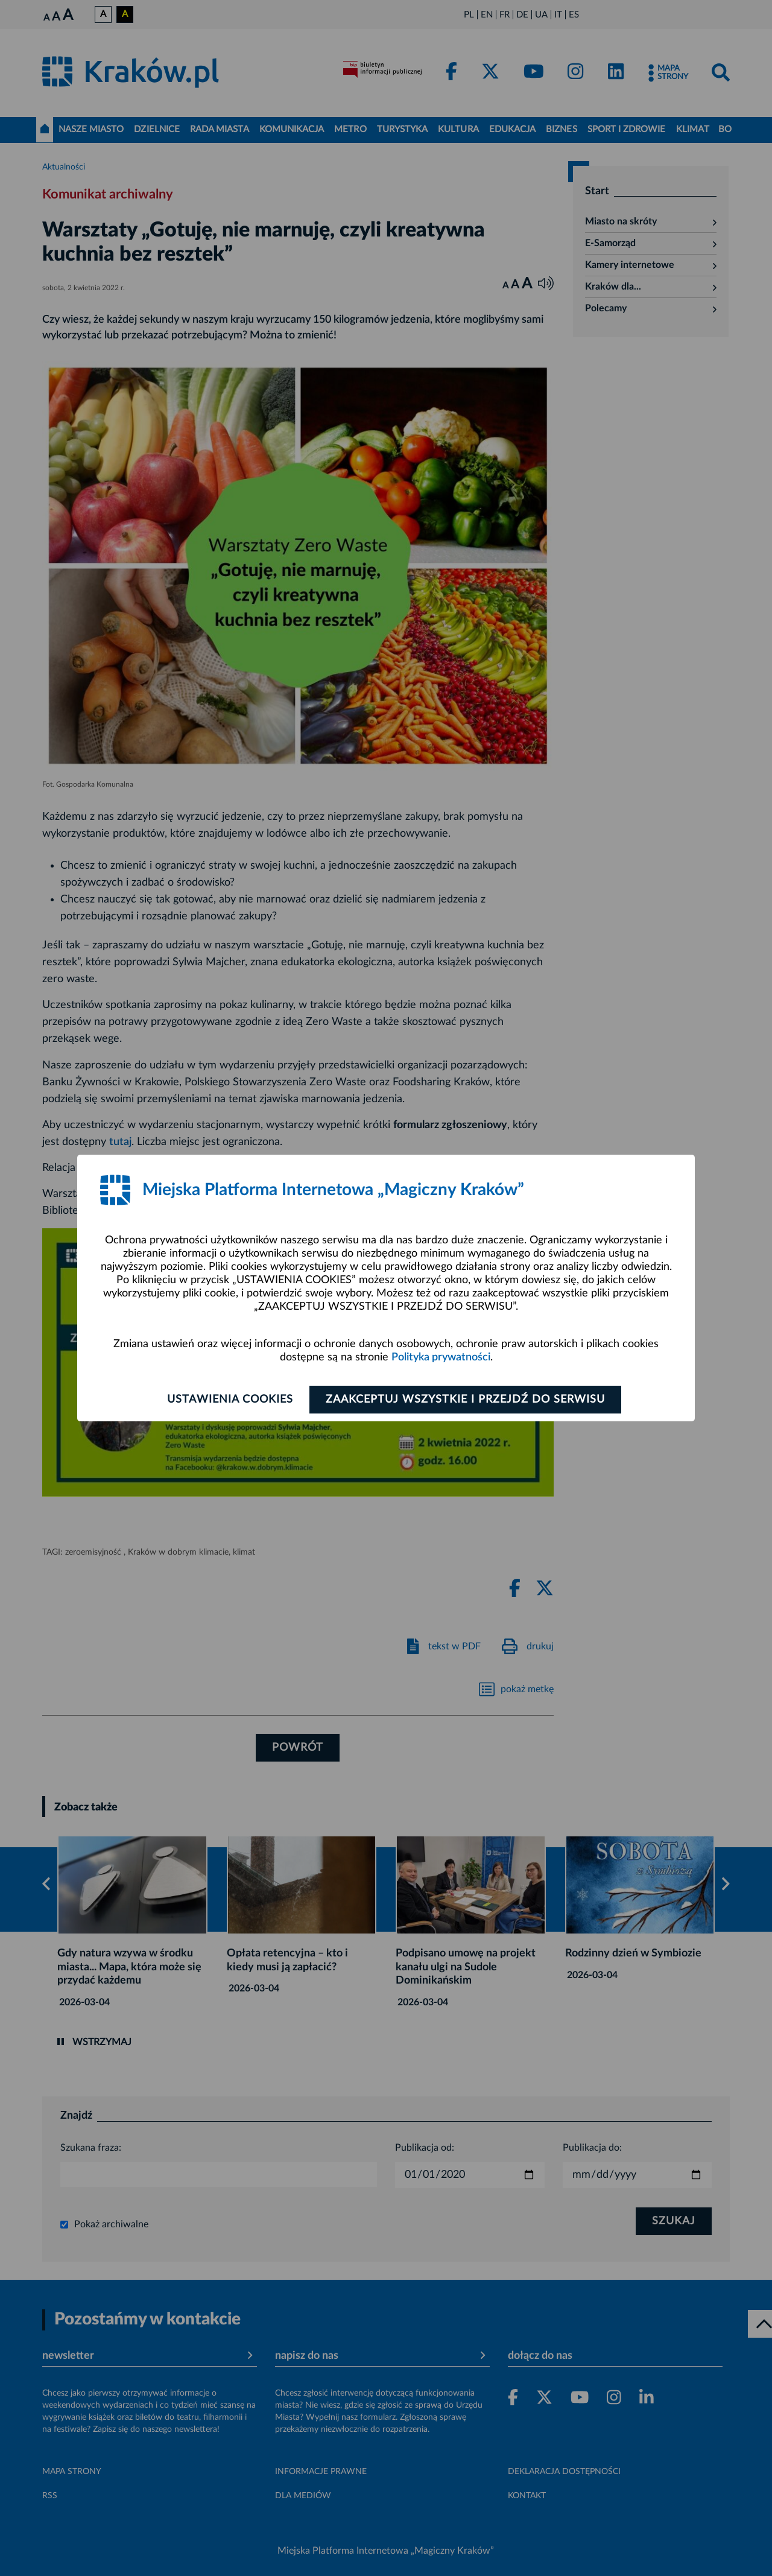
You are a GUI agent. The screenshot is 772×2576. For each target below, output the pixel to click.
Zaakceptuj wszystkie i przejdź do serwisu (465, 1399)
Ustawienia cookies (230, 1399)
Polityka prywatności (440, 1357)
